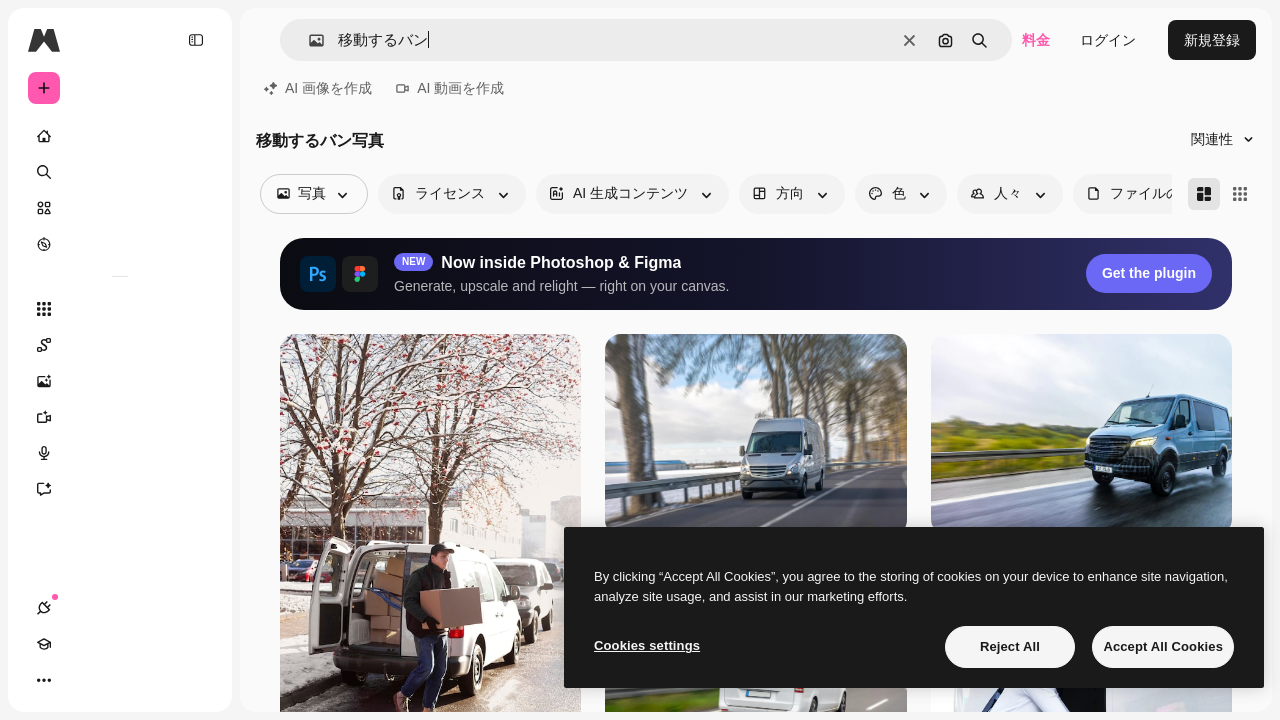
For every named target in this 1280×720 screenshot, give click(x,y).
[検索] (120, 172)
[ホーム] (120, 136)
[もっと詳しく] (120, 244)
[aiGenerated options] (632, 194)
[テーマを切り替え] (116, 680)
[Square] (1240, 194)
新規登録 (1212, 40)
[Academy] (80, 680)
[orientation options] (792, 194)
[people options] (1010, 194)
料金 (1036, 40)
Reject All (1010, 646)
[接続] (44, 680)
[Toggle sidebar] (196, 40)
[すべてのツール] (120, 309)
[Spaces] (120, 345)
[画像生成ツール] (120, 381)
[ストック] (120, 208)
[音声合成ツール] (120, 453)
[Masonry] (1204, 194)
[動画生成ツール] (120, 417)
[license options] (452, 194)
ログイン (1108, 40)
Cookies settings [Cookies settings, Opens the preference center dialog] (647, 645)
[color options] (901, 194)
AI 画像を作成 (318, 88)
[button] (308, 40)
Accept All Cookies (1163, 646)
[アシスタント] (120, 489)
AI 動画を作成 (450, 88)
